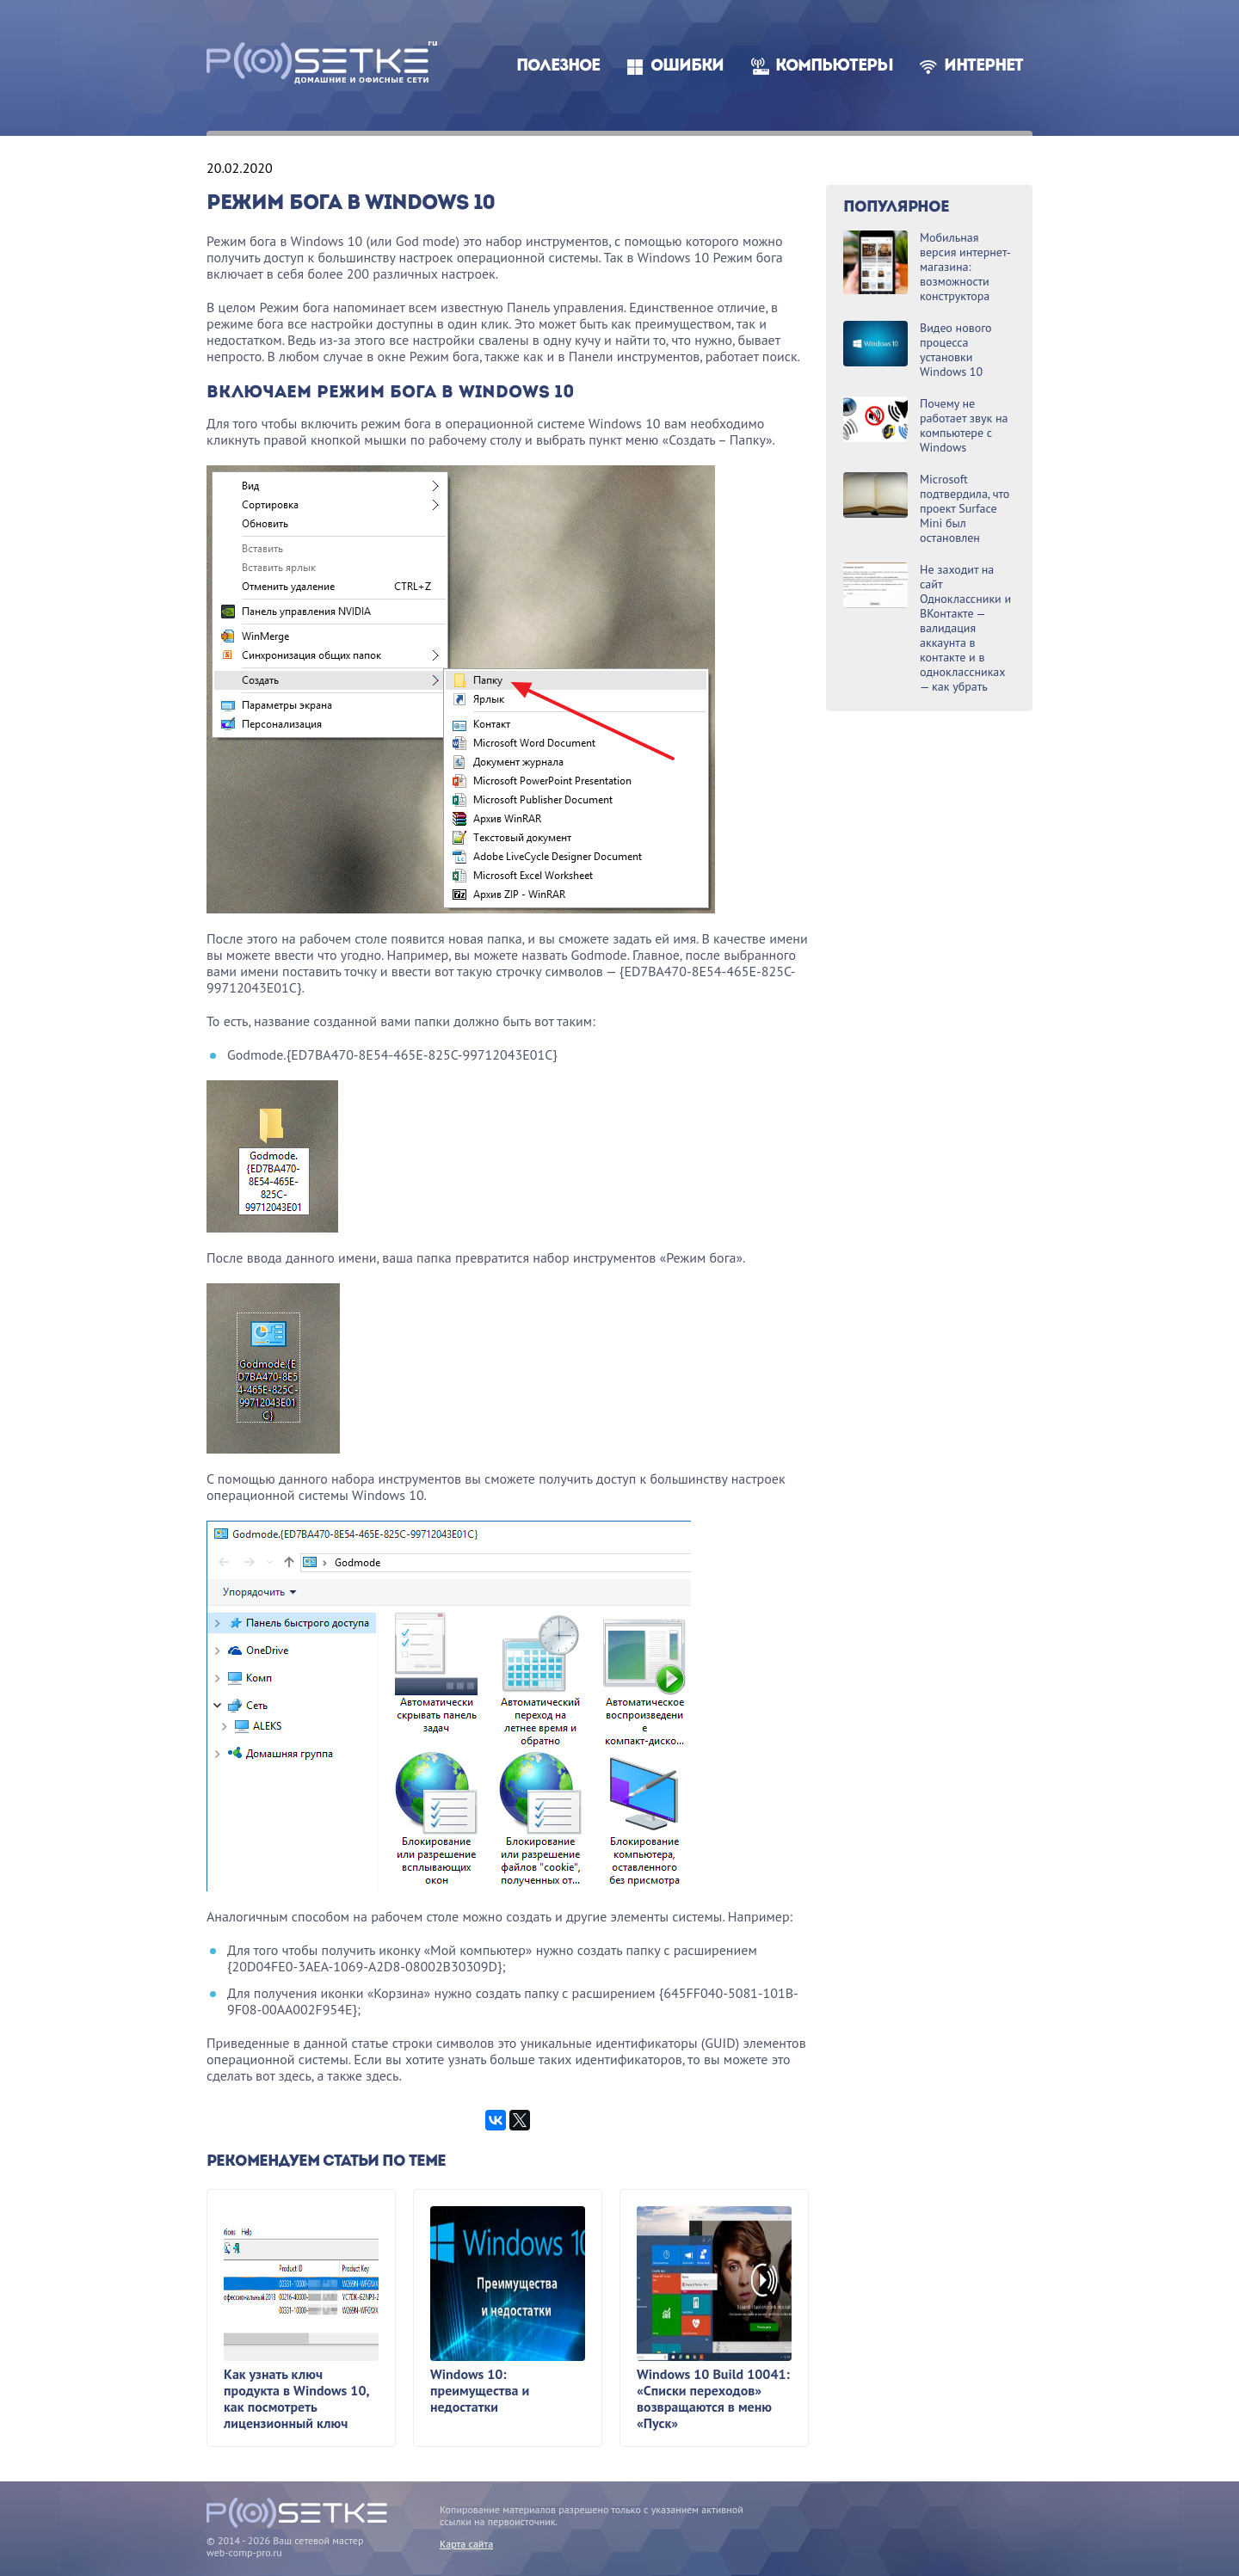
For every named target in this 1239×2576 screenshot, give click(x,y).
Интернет (983, 66)
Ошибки (687, 66)
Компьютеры (834, 66)
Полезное (558, 66)
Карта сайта (466, 2543)
